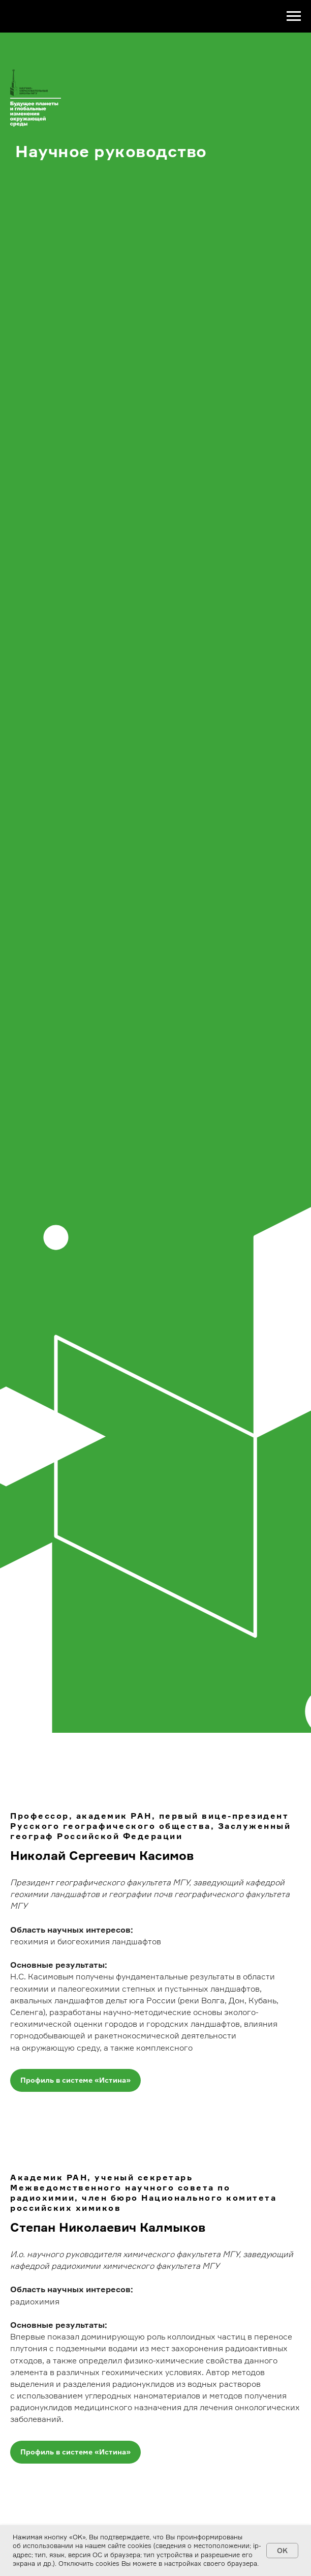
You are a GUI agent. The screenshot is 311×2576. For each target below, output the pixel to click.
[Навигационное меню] (294, 16)
